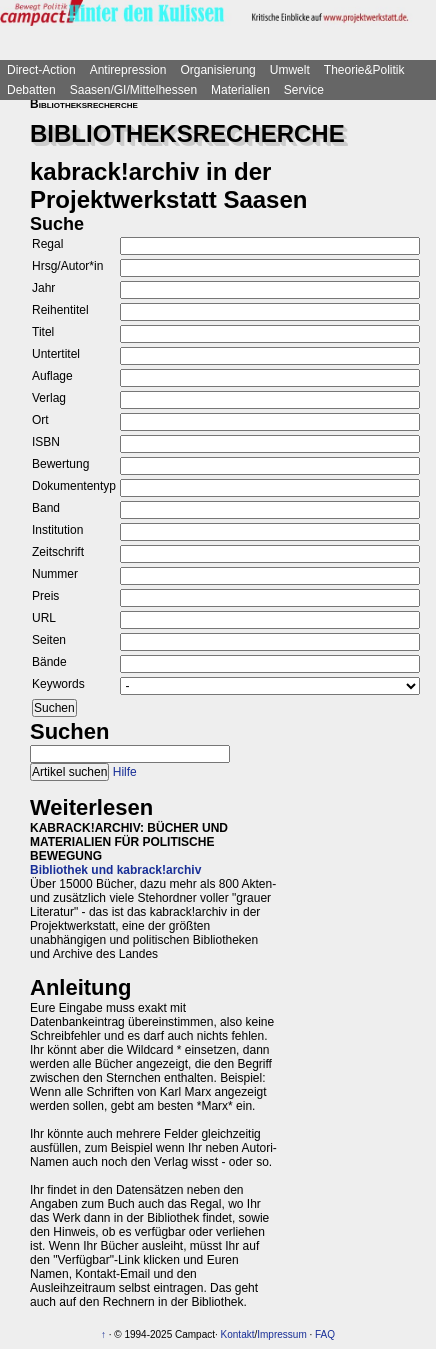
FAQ (325, 1334)
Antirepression (128, 70)
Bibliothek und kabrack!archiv (115, 870)
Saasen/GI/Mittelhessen (133, 90)
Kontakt (238, 1334)
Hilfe (125, 772)
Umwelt (290, 70)
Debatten (31, 90)
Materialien (240, 90)
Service (304, 90)
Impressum (281, 1334)
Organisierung (217, 70)
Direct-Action (41, 70)
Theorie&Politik (364, 70)
